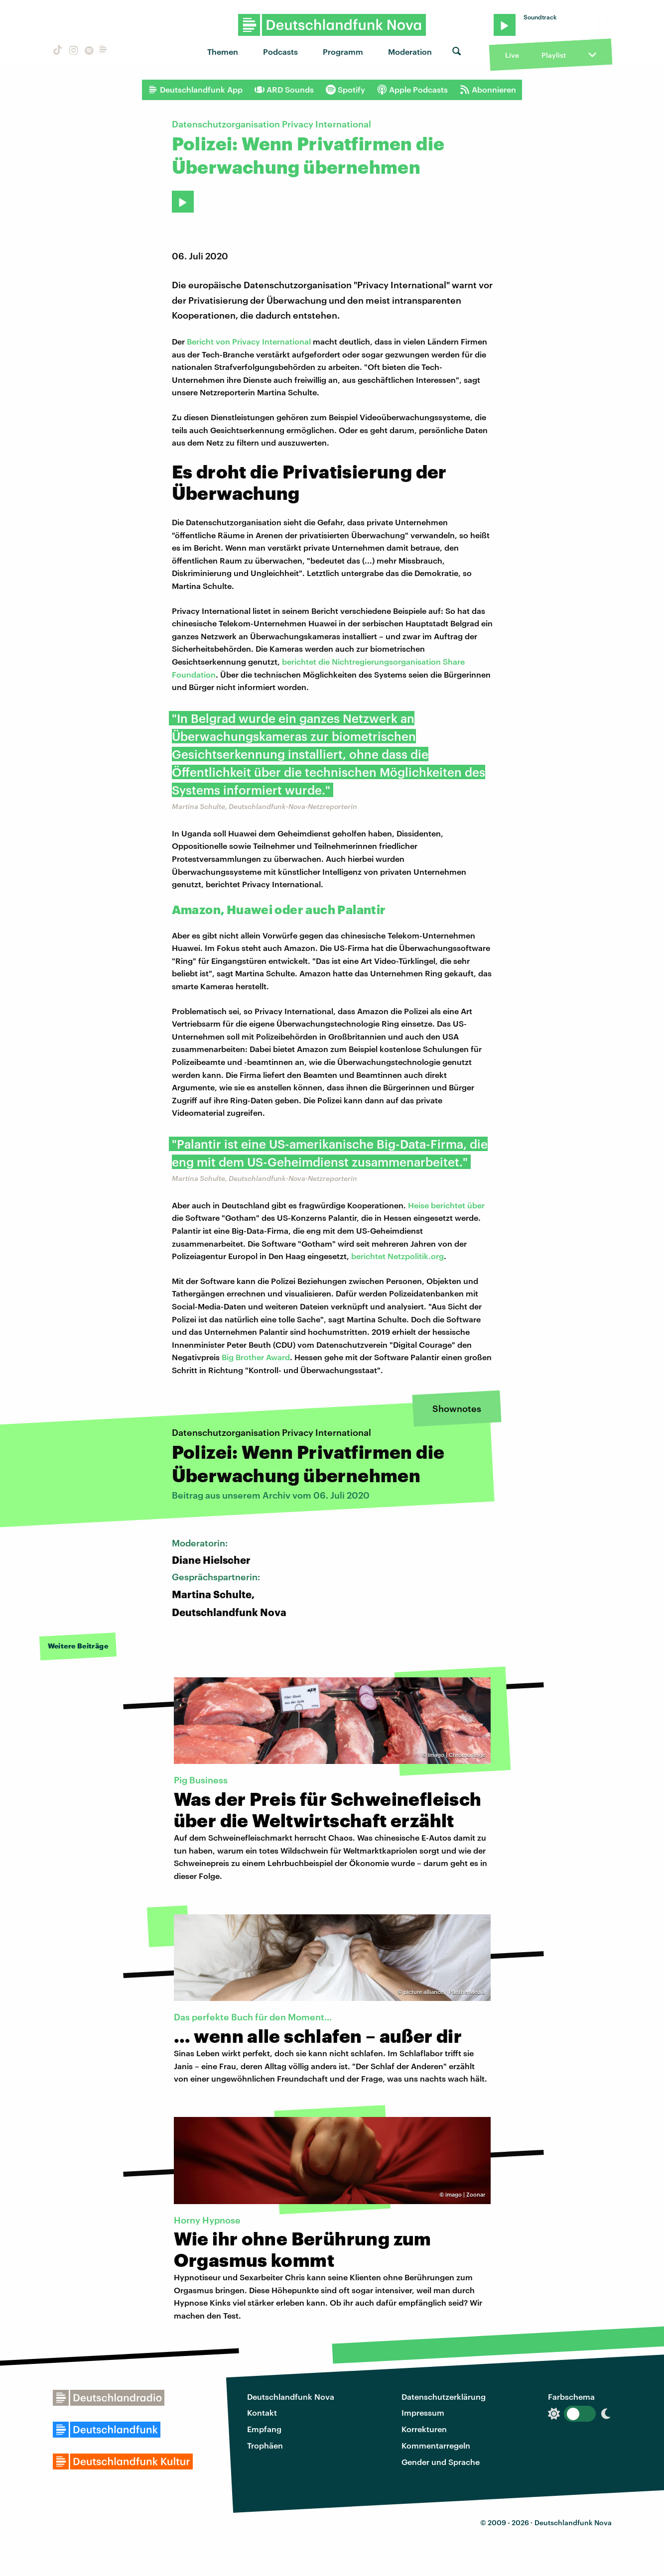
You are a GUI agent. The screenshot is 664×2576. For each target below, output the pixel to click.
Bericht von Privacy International (249, 341)
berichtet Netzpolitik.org (397, 1256)
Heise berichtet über (446, 1205)
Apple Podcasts (412, 90)
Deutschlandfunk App (195, 90)
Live (512, 55)
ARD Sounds (284, 90)
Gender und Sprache (440, 2461)
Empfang (264, 2429)
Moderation (410, 51)
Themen (222, 51)
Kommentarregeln (435, 2445)
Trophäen (265, 2445)
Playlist (553, 55)
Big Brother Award (256, 1357)
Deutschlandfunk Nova (290, 2396)
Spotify (345, 90)
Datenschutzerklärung (443, 2396)
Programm (343, 51)
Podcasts (280, 51)
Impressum (422, 2412)
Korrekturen (424, 2429)
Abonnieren (488, 90)
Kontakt (262, 2412)
